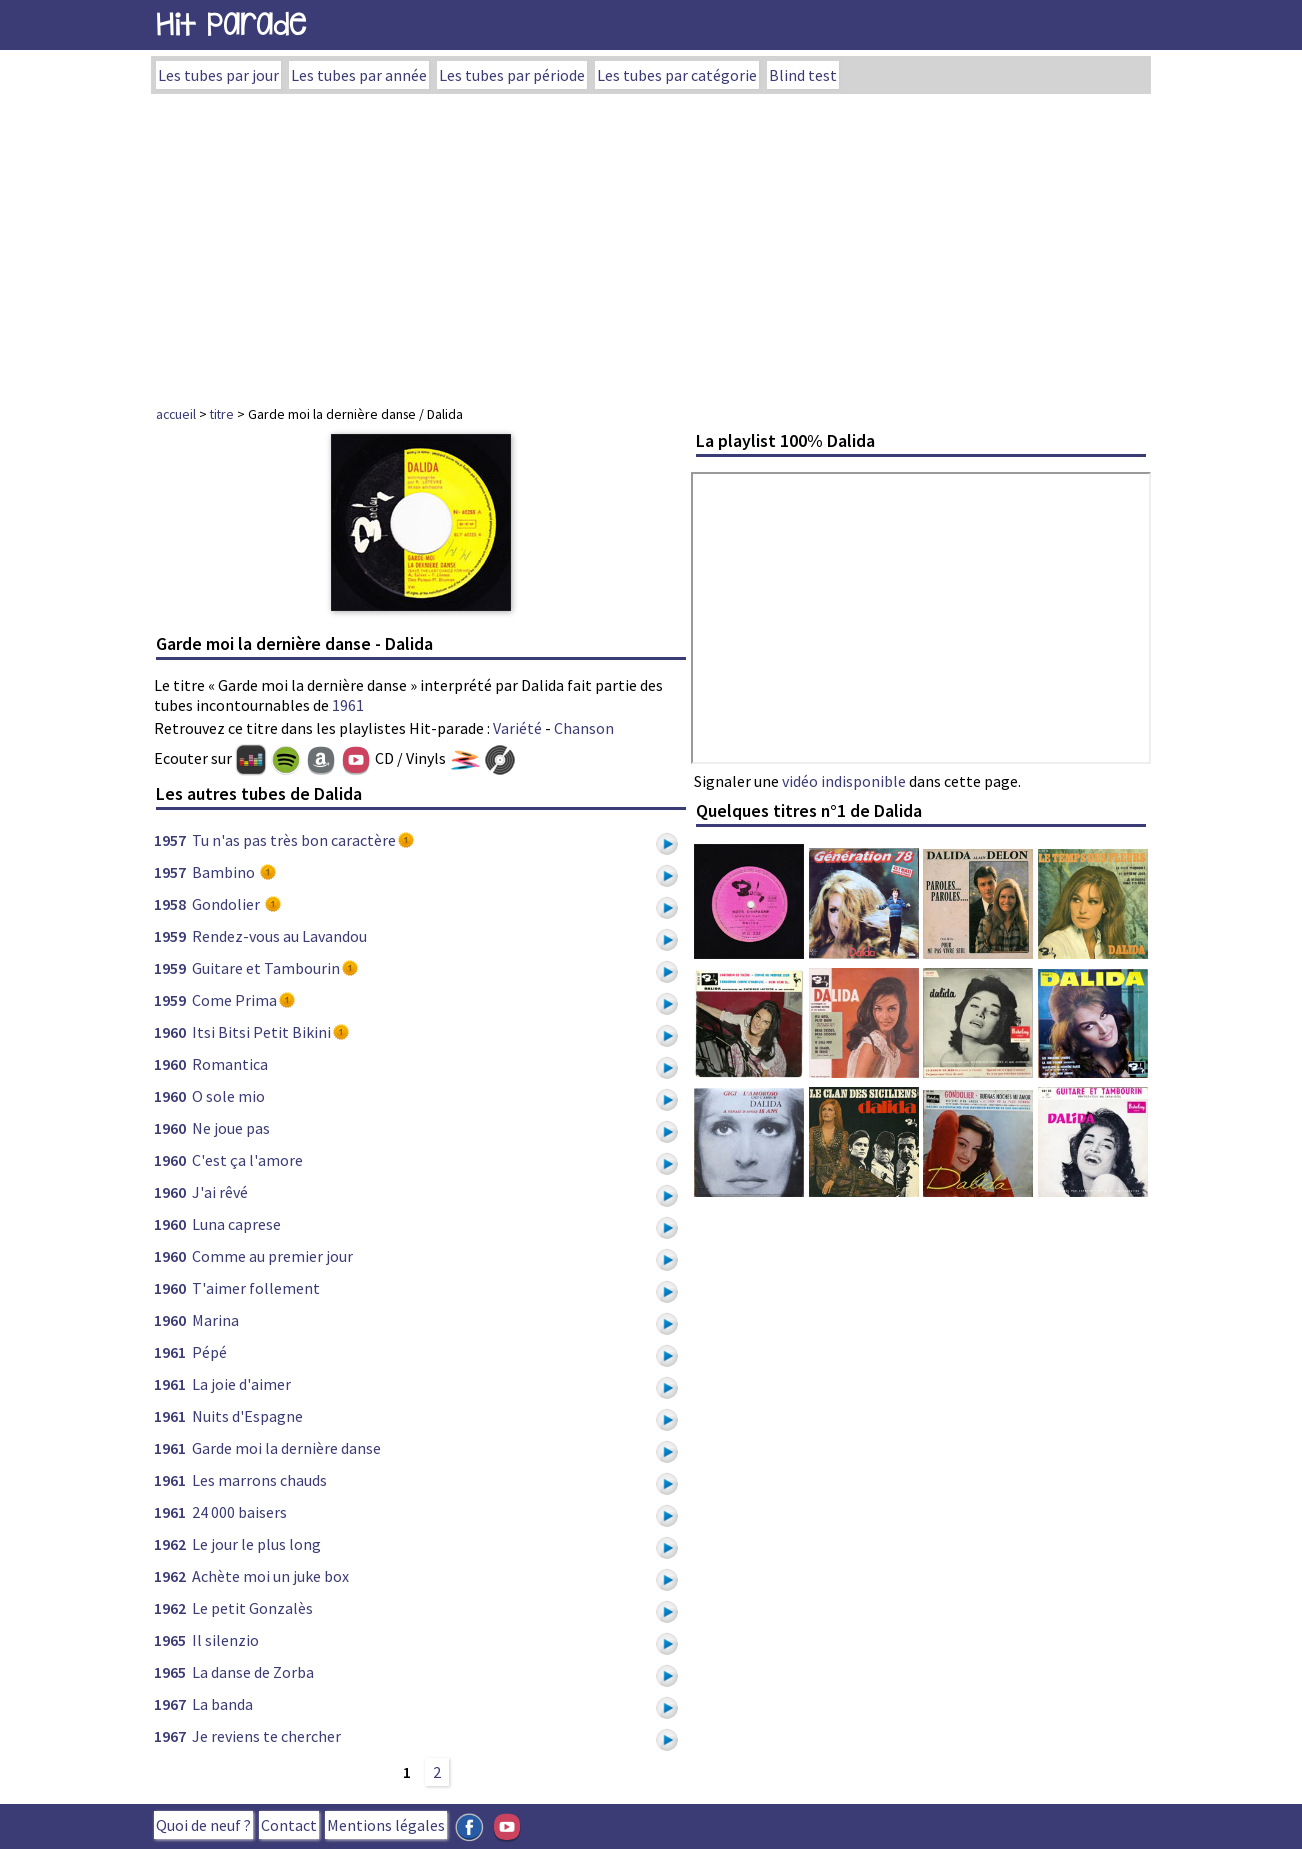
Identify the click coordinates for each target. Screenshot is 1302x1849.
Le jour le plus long (256, 1544)
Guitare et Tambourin (266, 968)
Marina (215, 1320)
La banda (222, 1704)
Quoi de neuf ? (203, 1825)
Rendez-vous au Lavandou (279, 936)
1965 (170, 1640)
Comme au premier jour (272, 1256)
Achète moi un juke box (270, 1576)
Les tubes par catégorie (677, 75)
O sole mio (228, 1096)
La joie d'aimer (241, 1384)
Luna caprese (236, 1224)
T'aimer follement (256, 1288)
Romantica (230, 1064)
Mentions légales (386, 1825)
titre (222, 414)
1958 (170, 904)
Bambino (225, 872)
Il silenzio (225, 1640)
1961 (348, 705)
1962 (170, 1544)
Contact (289, 1825)
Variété (517, 728)
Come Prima (234, 1000)
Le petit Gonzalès (252, 1608)
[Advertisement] (651, 244)
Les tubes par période (512, 75)
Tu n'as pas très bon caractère (294, 840)
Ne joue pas (231, 1128)
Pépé (209, 1352)
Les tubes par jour (218, 75)
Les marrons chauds (259, 1480)
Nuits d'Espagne (247, 1416)
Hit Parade (231, 24)
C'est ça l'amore (247, 1160)
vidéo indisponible (844, 781)
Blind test (803, 75)
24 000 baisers (239, 1512)
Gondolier (227, 904)
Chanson (584, 728)
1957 (170, 840)
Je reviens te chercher (266, 1736)
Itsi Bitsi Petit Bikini (261, 1032)
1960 (170, 1032)
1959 (170, 936)
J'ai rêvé (220, 1192)
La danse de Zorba (253, 1672)
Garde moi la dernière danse (286, 1448)
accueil (176, 414)
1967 (170, 1704)
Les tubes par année (359, 75)
